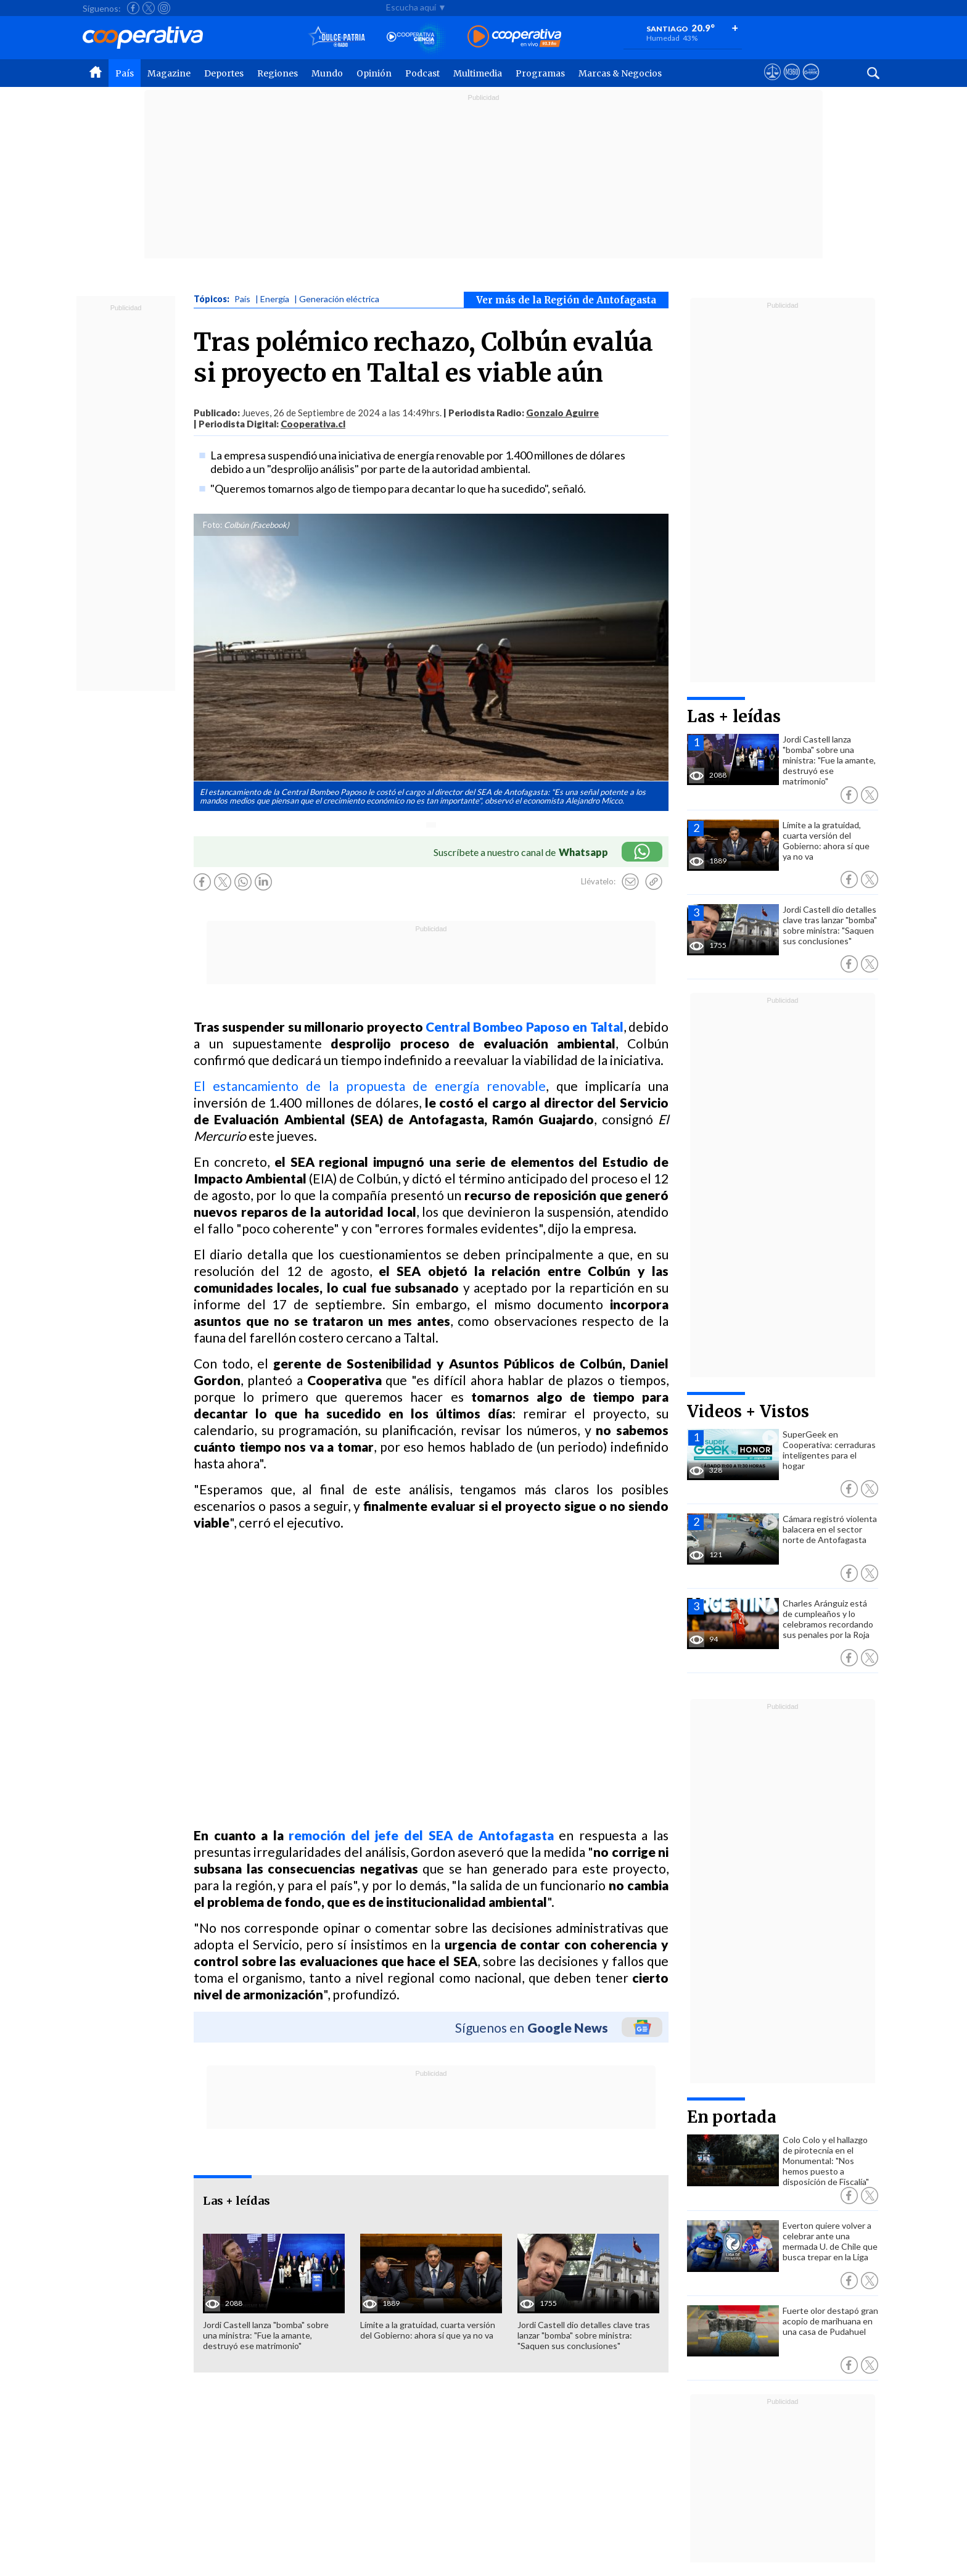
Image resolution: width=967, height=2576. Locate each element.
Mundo (327, 73)
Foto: (212, 525)
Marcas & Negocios (620, 73)
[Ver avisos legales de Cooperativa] (772, 83)
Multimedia (477, 73)
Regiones (277, 73)
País (124, 73)
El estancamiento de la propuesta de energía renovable (370, 1085)
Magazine (169, 73)
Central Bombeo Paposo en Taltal (524, 1026)
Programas (540, 73)
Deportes (224, 73)
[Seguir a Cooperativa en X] (148, 8)
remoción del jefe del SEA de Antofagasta (421, 1835)
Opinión (374, 73)
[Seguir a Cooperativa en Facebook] (133, 8)
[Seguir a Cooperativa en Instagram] (164, 8)
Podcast (422, 73)
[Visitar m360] (791, 83)
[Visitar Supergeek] (810, 83)
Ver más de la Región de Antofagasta (566, 300)
